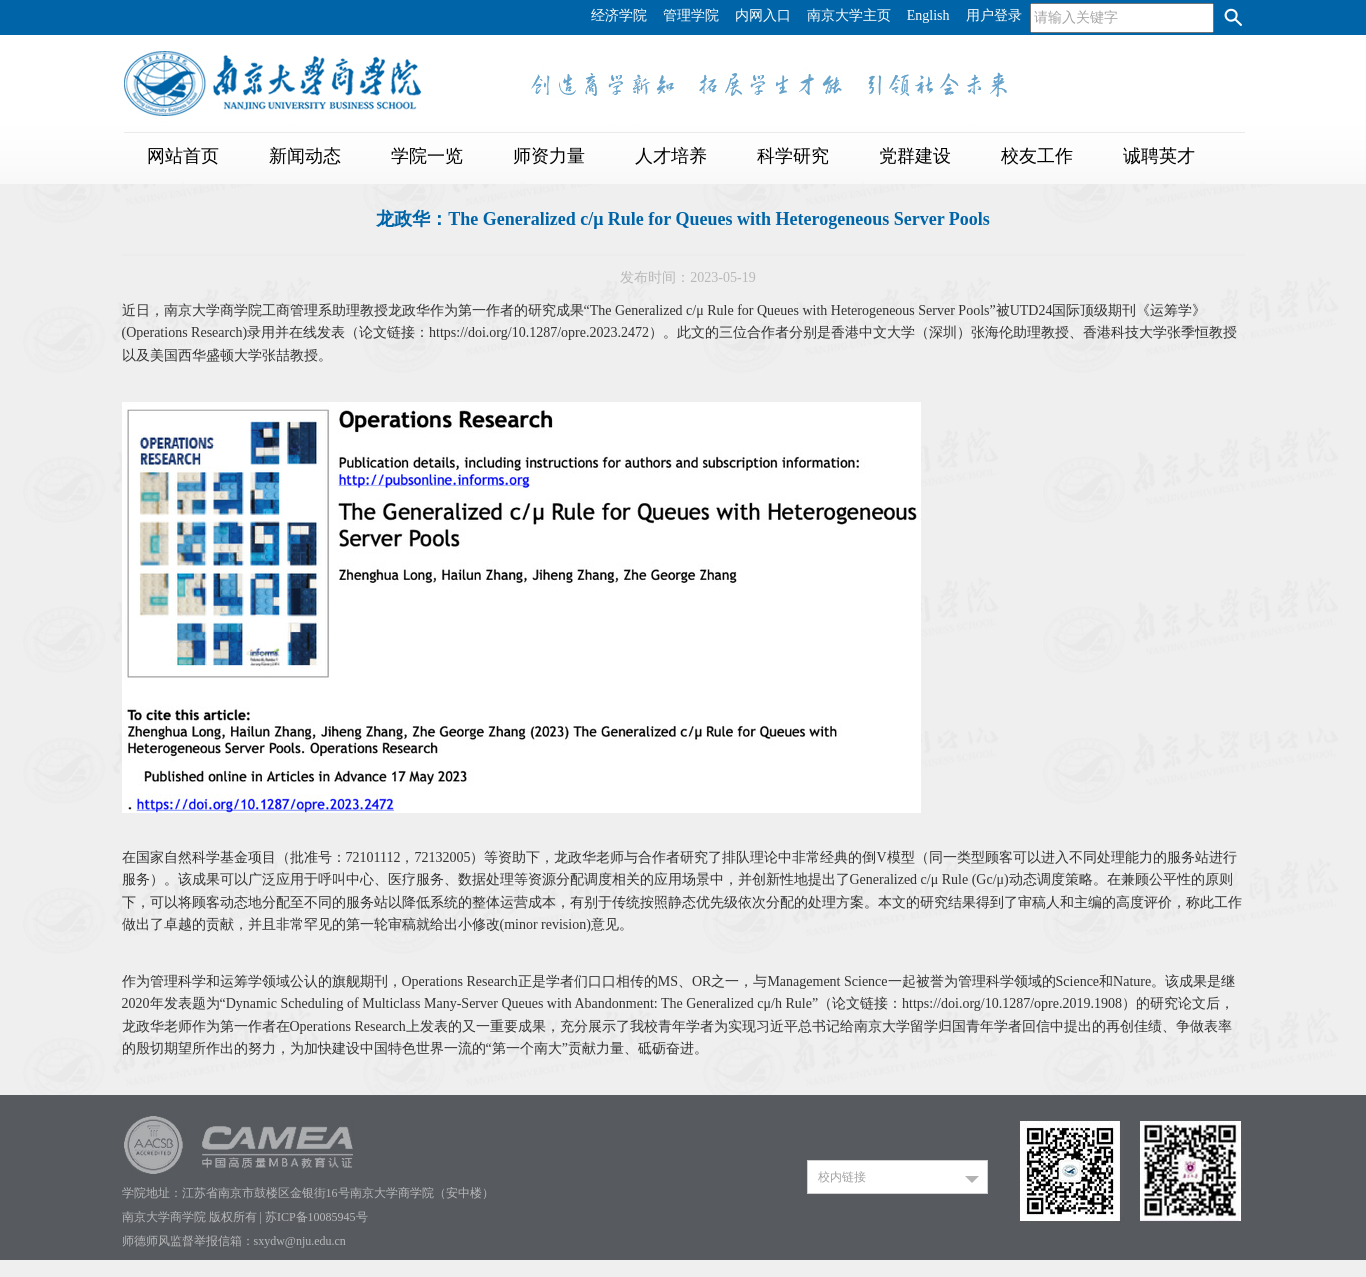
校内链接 (842, 1177)
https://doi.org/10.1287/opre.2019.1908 (1012, 1003)
